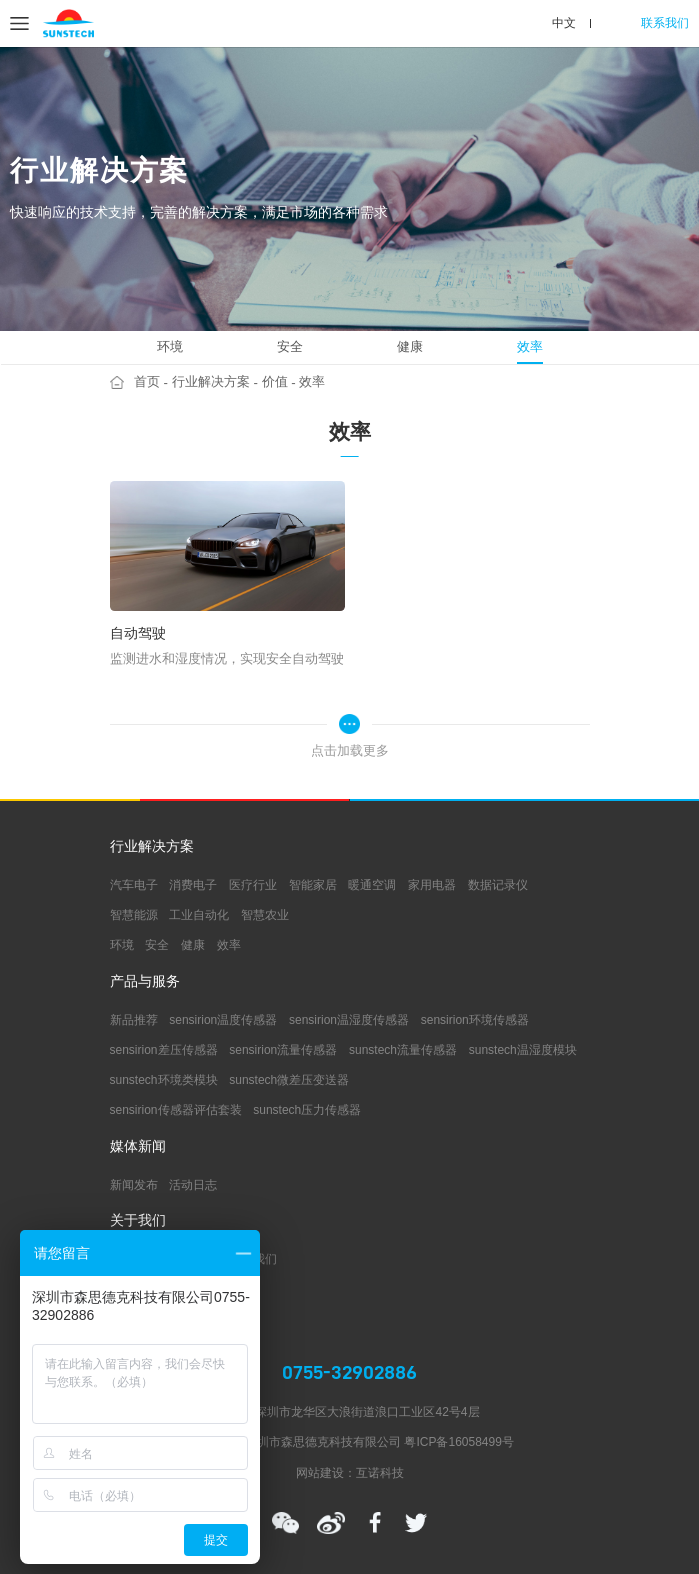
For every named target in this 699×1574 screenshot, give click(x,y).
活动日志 (193, 1185)
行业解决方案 (211, 381)
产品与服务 (145, 982)
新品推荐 (134, 1020)
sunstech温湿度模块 (523, 1050)
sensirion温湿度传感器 (349, 1020)
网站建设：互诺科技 (350, 1473)
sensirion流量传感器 (283, 1050)
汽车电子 (134, 885)
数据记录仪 (498, 885)
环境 (170, 346)
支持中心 (138, 1295)
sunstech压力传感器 (307, 1110)
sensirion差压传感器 (164, 1050)
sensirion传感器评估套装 (176, 1110)
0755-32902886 (349, 1372)
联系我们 (665, 23)
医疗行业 (253, 885)
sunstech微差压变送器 (289, 1080)
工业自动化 (199, 915)
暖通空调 (372, 885)
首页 (147, 381)
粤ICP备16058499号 (458, 1442)
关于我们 (138, 1221)
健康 (410, 346)
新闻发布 (134, 1185)
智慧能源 (134, 915)
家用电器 (432, 885)
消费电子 (193, 885)
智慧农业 (265, 915)
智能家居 (313, 885)
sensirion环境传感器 (475, 1020)
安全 (290, 346)
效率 (530, 346)
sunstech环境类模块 (164, 1080)
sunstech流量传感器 (403, 1050)
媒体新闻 (138, 1147)
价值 (275, 381)
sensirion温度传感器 (223, 1020)
